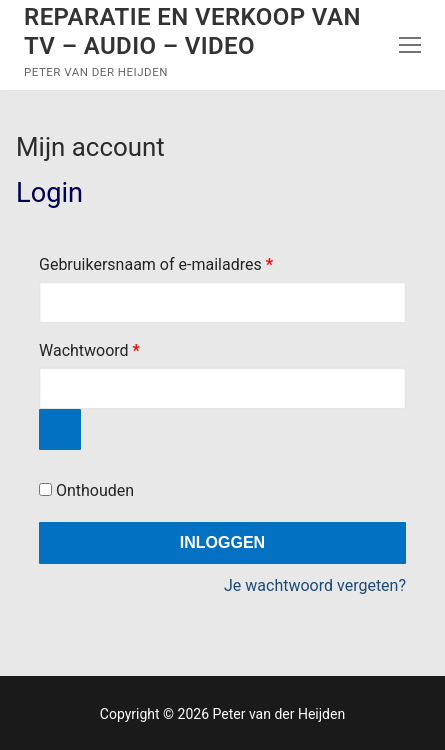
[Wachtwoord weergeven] (60, 430)
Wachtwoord (113, 347)
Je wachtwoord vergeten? (315, 585)
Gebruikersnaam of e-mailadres (180, 261)
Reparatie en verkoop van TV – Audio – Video (192, 31)
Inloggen (222, 542)
